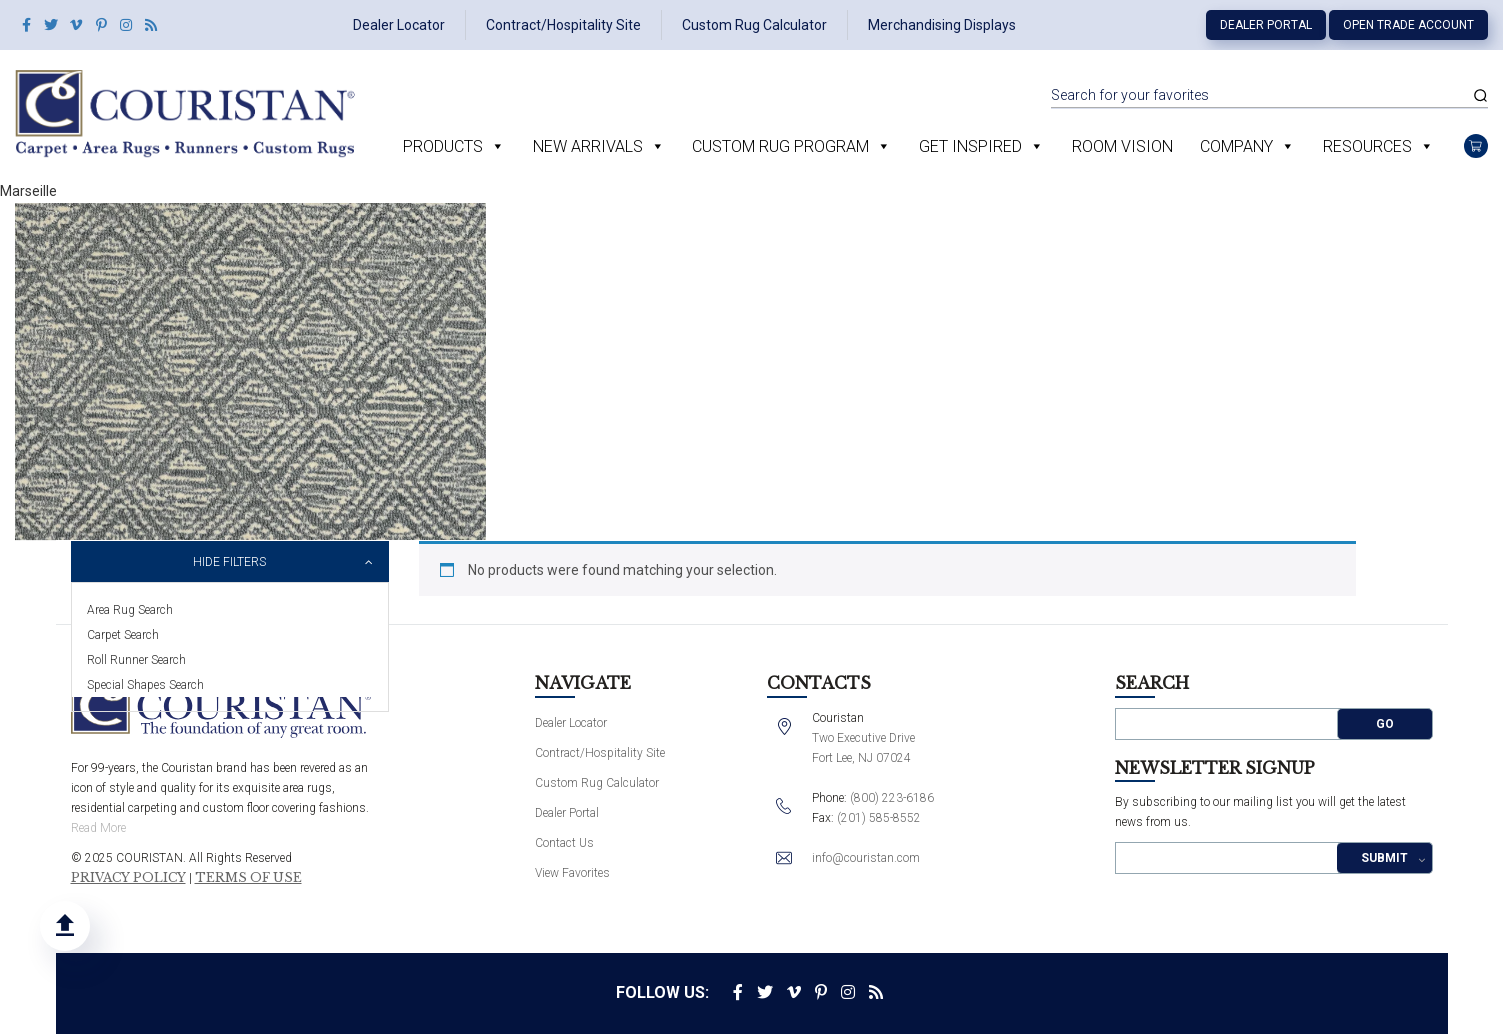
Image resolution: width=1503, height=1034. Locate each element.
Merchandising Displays (942, 25)
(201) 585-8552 (879, 818)
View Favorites (572, 873)
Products (443, 146)
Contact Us (564, 843)
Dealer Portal (1266, 25)
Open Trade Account (1408, 25)
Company (1236, 146)
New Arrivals (588, 146)
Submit (1384, 858)
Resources (1367, 146)
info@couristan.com (866, 858)
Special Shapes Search (145, 685)
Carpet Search (123, 635)
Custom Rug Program (780, 146)
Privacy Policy (128, 878)
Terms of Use (248, 878)
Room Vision (1122, 146)
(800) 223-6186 (892, 798)
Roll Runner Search (136, 660)
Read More (98, 828)
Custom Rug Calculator (754, 25)
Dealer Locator (399, 25)
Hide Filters (229, 562)
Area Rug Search (130, 610)
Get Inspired (970, 146)
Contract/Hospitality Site (563, 25)
